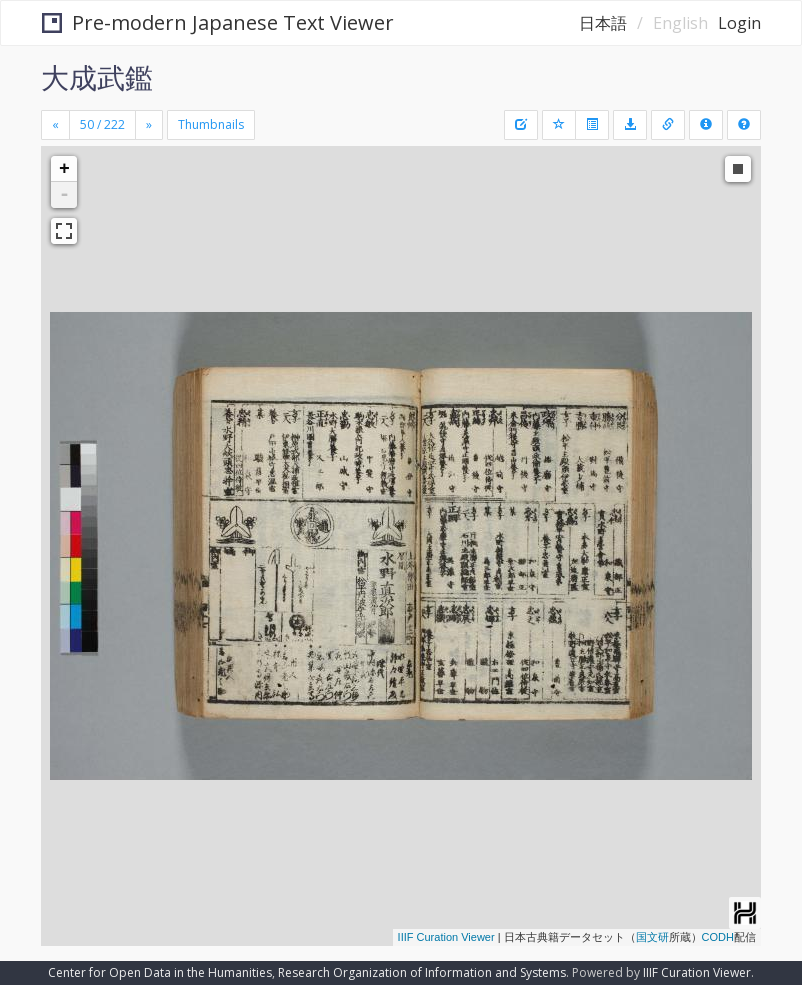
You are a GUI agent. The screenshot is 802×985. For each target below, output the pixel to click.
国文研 (652, 937)
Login (739, 23)
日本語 (603, 23)
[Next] (149, 125)
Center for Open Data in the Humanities (160, 972)
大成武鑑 (97, 77)
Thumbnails (211, 124)
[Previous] (55, 125)
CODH (718, 937)
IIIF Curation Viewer (446, 937)
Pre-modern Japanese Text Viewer (218, 22)
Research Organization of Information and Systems (422, 972)
